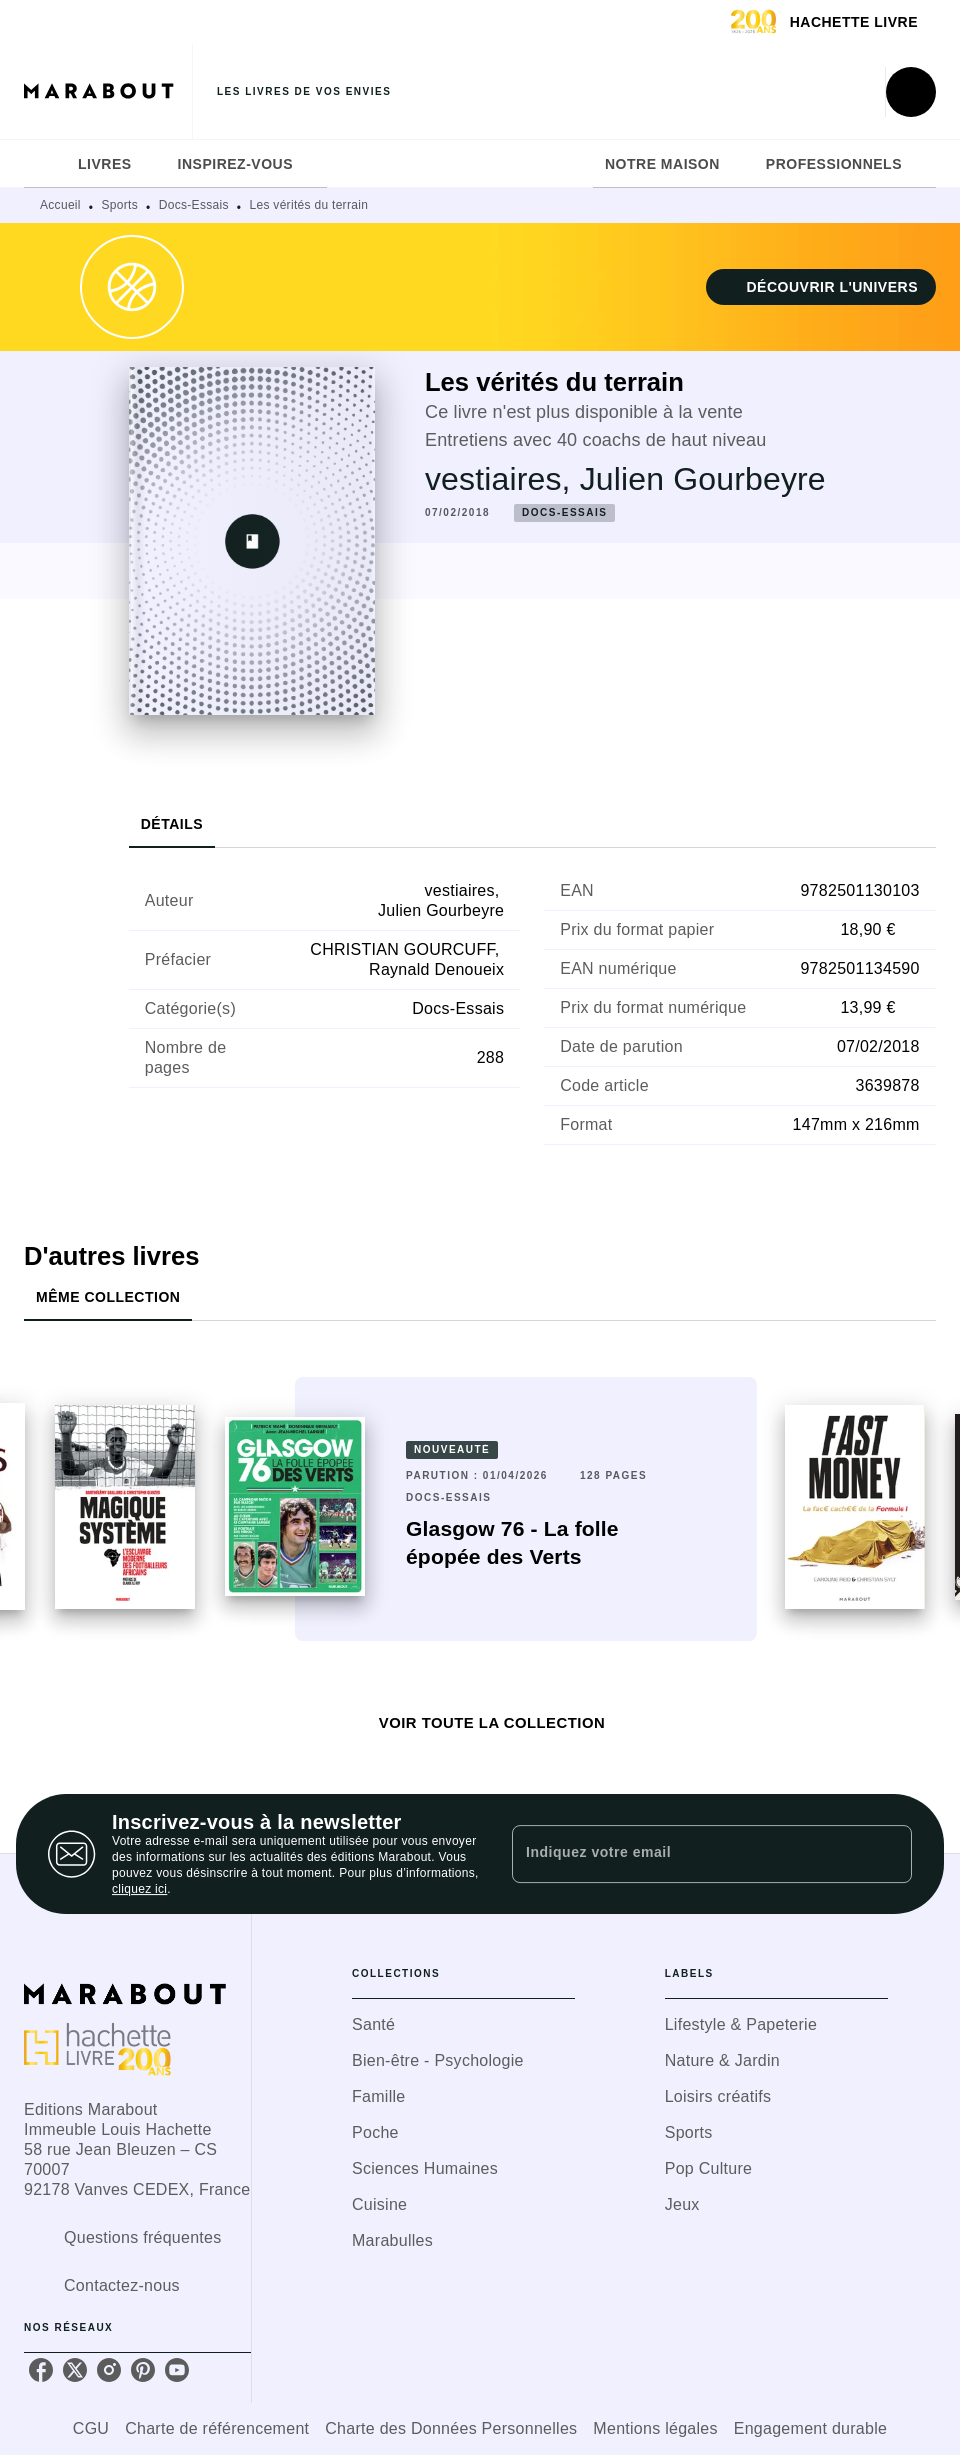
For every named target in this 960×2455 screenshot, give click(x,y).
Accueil (60, 205)
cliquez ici (139, 1889)
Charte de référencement (217, 2428)
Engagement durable (810, 2428)
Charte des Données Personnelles (451, 2428)
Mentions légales (655, 2428)
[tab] (45, 164)
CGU (91, 2428)
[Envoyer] (888, 1854)
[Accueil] (108, 91)
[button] (821, 287)
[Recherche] (911, 92)
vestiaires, (502, 479)
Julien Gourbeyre (703, 479)
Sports (120, 205)
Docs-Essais (194, 205)
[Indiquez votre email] (687, 1854)
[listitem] (41, 2370)
